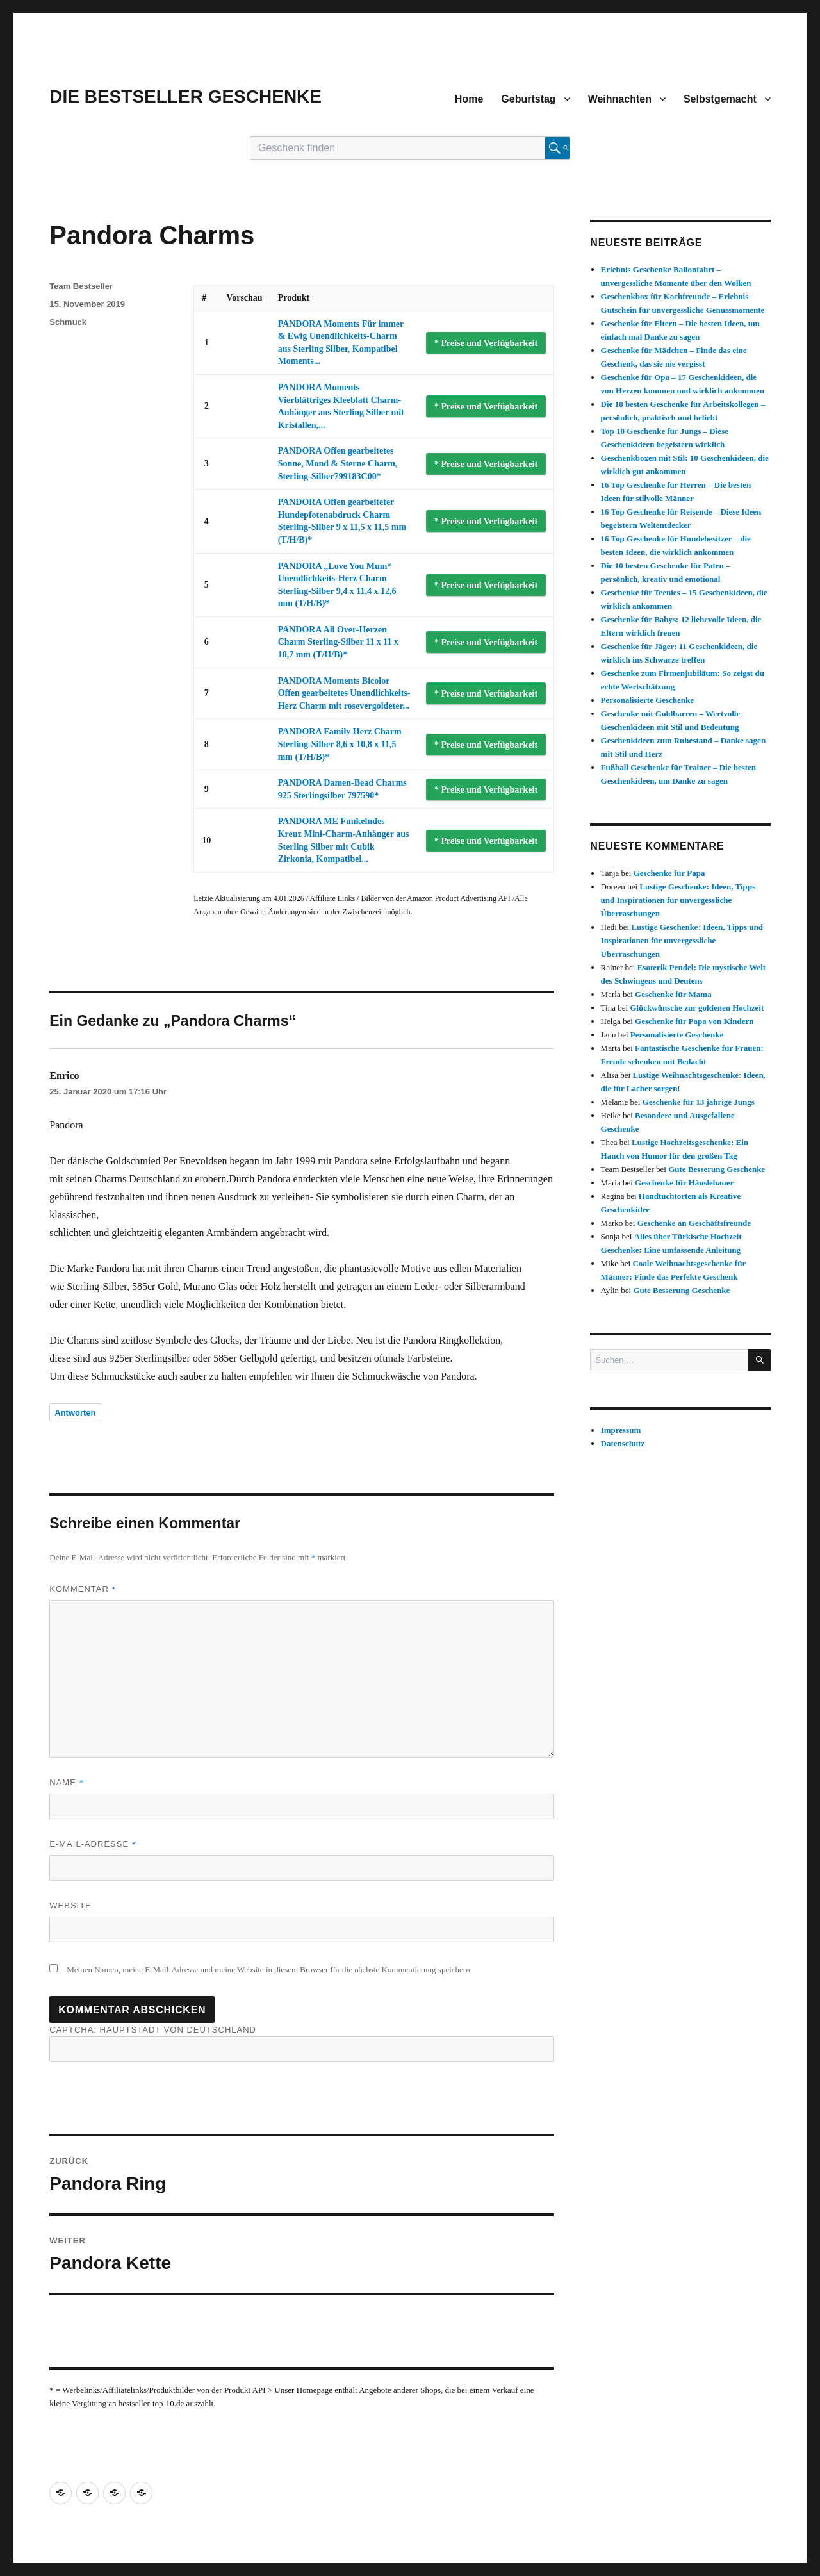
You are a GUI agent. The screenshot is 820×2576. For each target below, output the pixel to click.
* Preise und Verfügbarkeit (485, 343)
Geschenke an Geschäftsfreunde (694, 1223)
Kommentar (83, 1589)
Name (66, 1782)
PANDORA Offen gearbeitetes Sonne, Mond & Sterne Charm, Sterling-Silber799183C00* (338, 463)
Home (469, 99)
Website (70, 1905)
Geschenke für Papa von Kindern (694, 1021)
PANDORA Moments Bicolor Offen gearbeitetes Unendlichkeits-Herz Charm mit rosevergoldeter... (344, 693)
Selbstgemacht (720, 99)
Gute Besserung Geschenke (716, 1169)
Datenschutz (623, 1443)
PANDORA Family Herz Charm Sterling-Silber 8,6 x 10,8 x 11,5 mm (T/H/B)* (340, 744)
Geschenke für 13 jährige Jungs (699, 1102)
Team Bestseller (81, 286)
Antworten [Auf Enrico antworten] (74, 1412)
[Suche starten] (557, 148)
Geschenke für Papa (669, 873)
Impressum (621, 1430)
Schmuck (67, 322)
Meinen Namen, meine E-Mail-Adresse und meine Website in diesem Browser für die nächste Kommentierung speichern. (269, 1969)
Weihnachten (620, 99)
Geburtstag (528, 99)
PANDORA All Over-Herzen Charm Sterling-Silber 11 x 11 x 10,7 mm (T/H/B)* (338, 642)
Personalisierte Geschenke (647, 700)
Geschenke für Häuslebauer (684, 1182)
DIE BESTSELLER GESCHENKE (185, 96)
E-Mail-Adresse (92, 1844)
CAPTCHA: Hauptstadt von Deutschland (301, 2043)
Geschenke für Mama (673, 994)
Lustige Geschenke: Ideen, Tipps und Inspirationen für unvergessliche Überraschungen (678, 900)
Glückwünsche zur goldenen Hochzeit (697, 1007)
